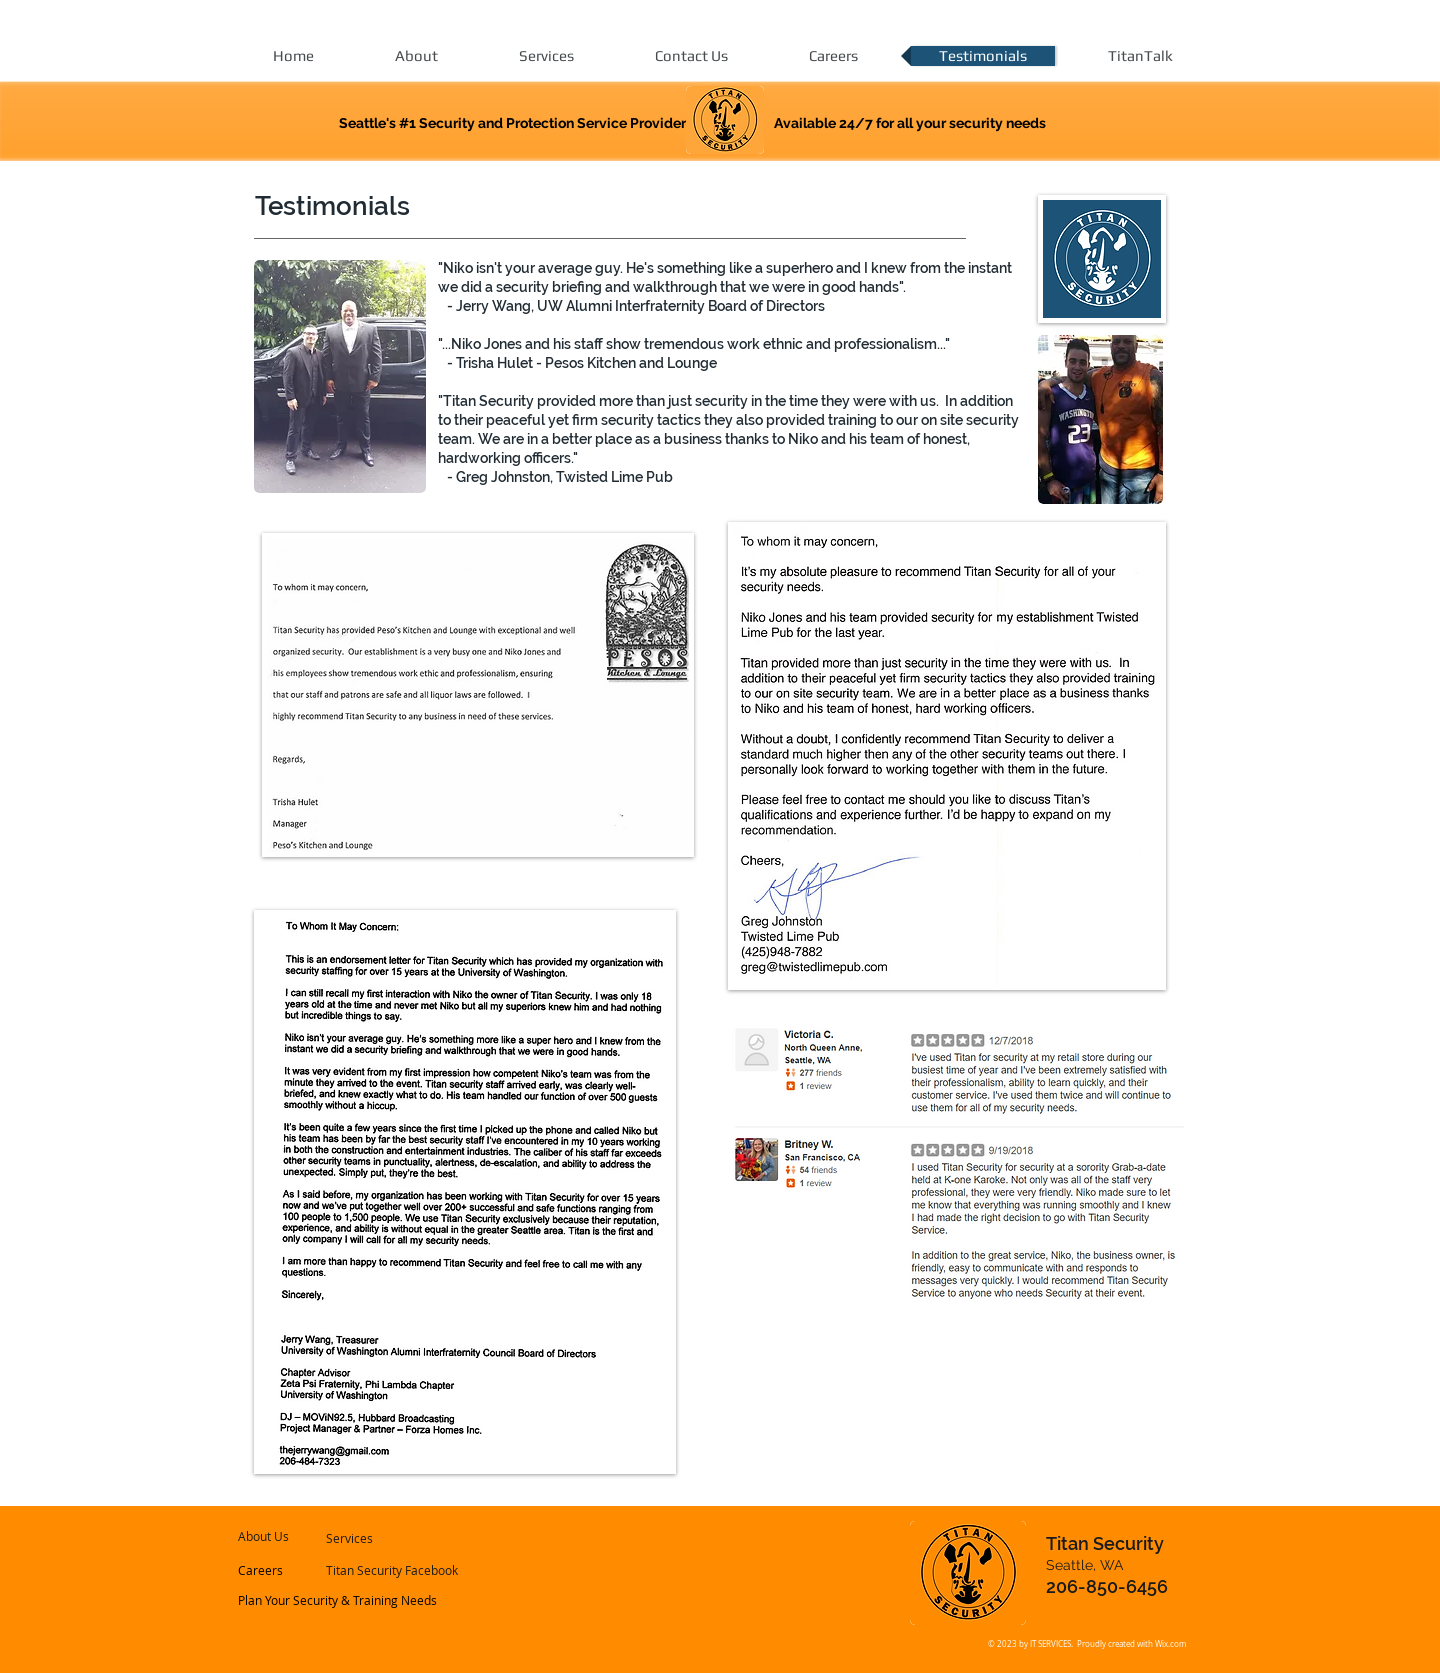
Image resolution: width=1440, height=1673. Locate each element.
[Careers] (292, 1571)
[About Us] (295, 1537)
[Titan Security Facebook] (392, 1571)
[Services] (379, 1539)
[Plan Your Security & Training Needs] (338, 1601)
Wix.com (1170, 1644)
